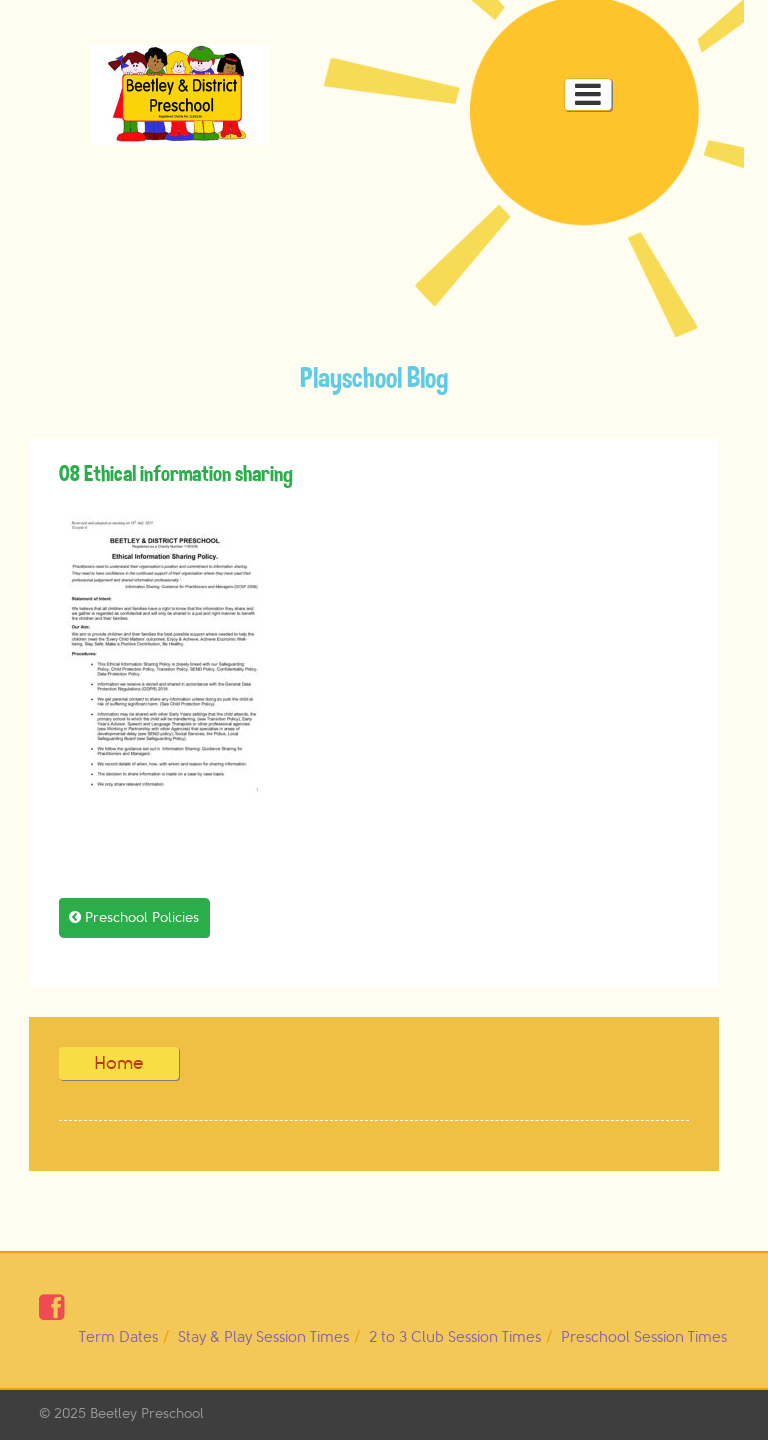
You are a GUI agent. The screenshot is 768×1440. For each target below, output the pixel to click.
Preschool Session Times (644, 1337)
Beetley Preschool (147, 1413)
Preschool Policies (134, 917)
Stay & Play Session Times (263, 1337)
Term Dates (118, 1337)
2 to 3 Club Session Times (455, 1337)
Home (119, 1063)
